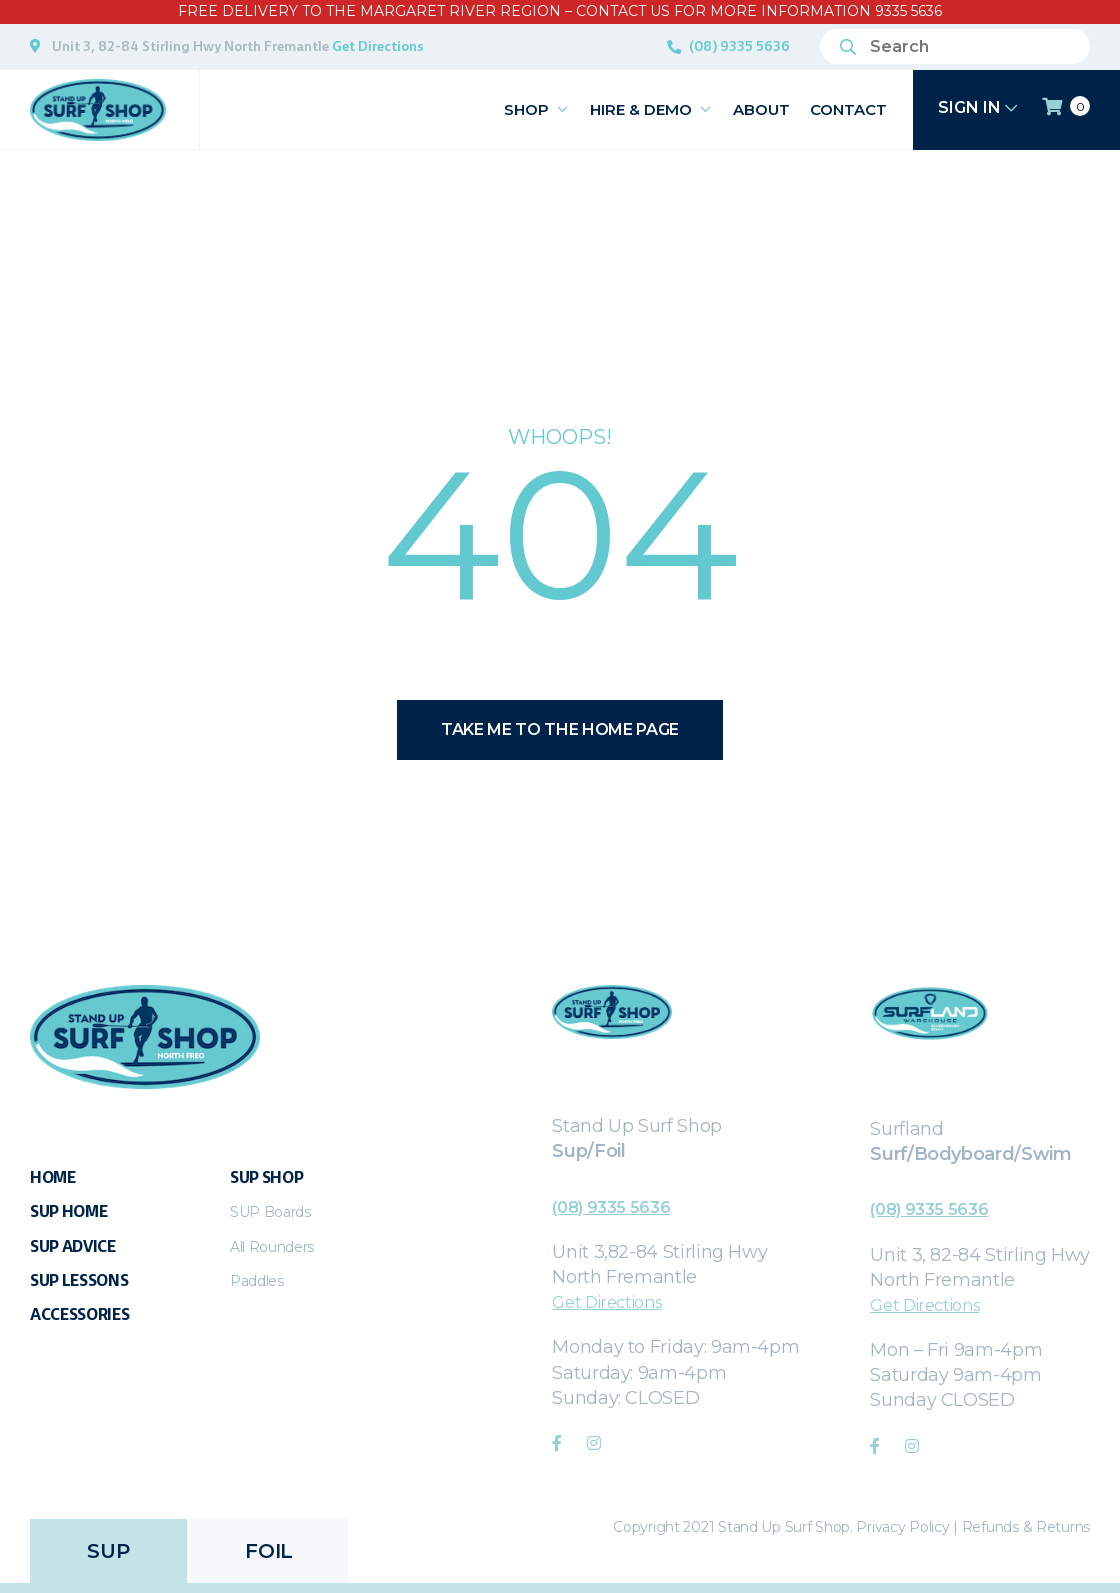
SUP (108, 1551)
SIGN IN (977, 107)
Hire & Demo (651, 109)
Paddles (257, 1281)
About (761, 109)
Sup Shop (266, 1177)
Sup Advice (73, 1246)
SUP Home (68, 1211)
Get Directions (378, 46)
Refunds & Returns (1026, 1527)
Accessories (79, 1314)
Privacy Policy (902, 1527)
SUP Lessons (79, 1280)
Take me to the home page (560, 729)
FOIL (268, 1551)
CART (1066, 107)
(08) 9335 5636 (739, 46)
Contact (848, 109)
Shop (537, 109)
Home (53, 1177)
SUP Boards (270, 1212)
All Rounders (272, 1247)
